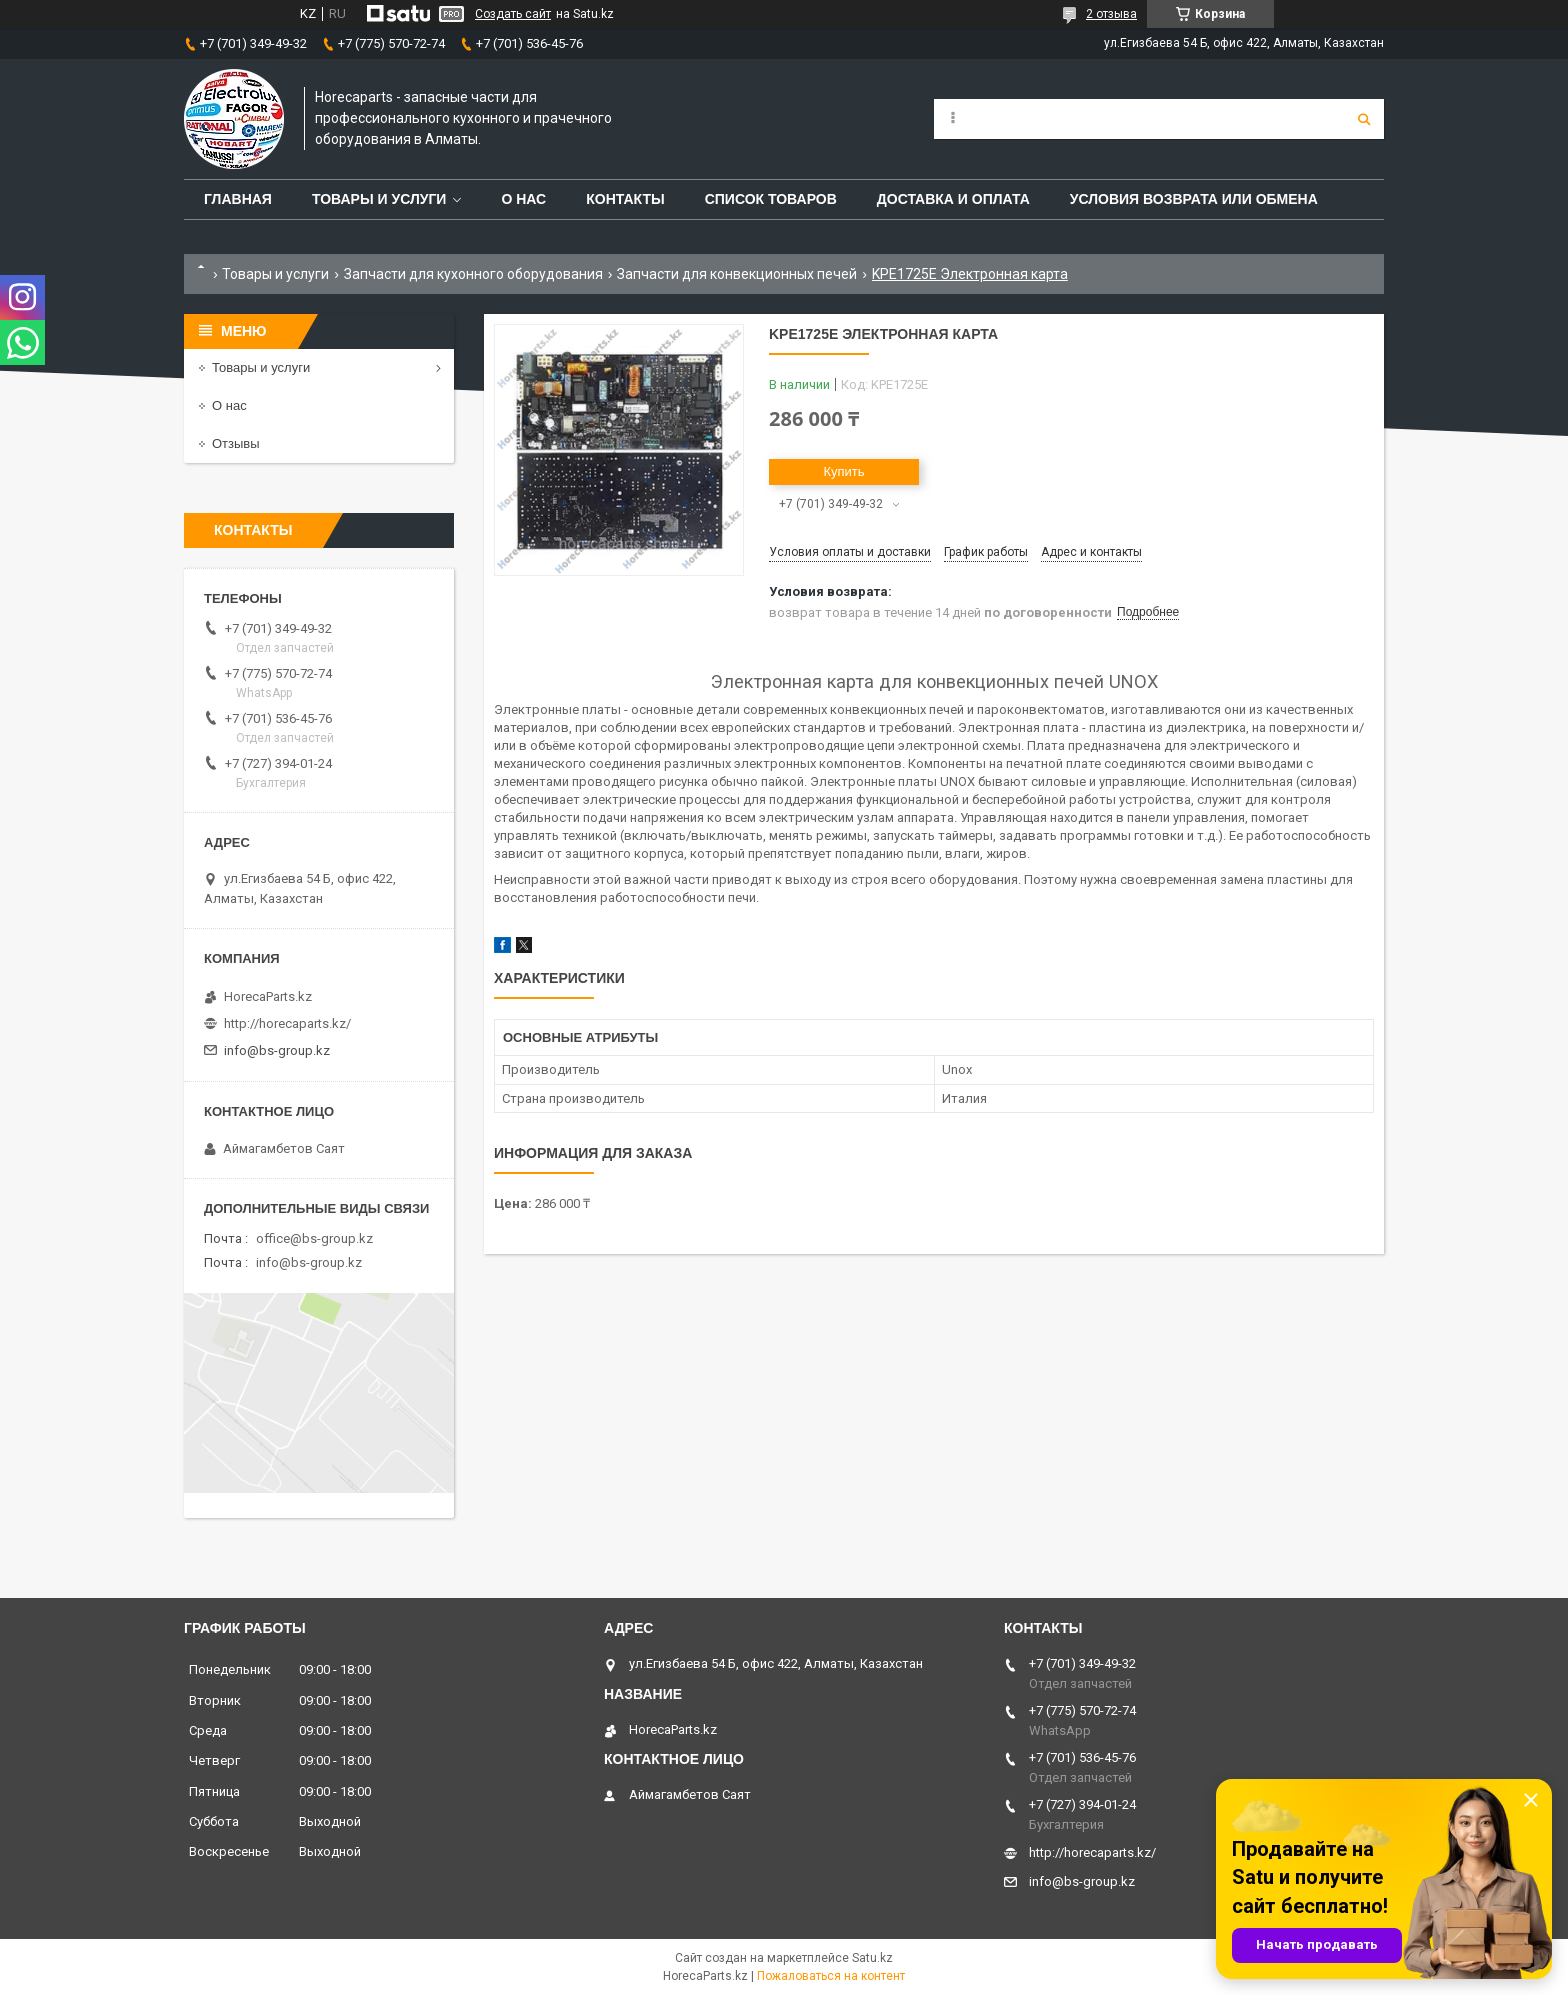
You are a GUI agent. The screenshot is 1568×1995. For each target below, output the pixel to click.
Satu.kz (872, 1958)
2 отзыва (1111, 14)
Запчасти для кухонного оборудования (473, 274)
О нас (523, 199)
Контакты (625, 199)
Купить (843, 471)
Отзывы (236, 443)
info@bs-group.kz (277, 1050)
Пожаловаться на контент (831, 1976)
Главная (238, 199)
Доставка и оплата (953, 199)
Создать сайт (513, 14)
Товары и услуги (379, 199)
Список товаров (771, 199)
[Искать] (1364, 119)
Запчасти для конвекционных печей (737, 274)
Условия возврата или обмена (1194, 199)
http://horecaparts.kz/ (287, 1023)
